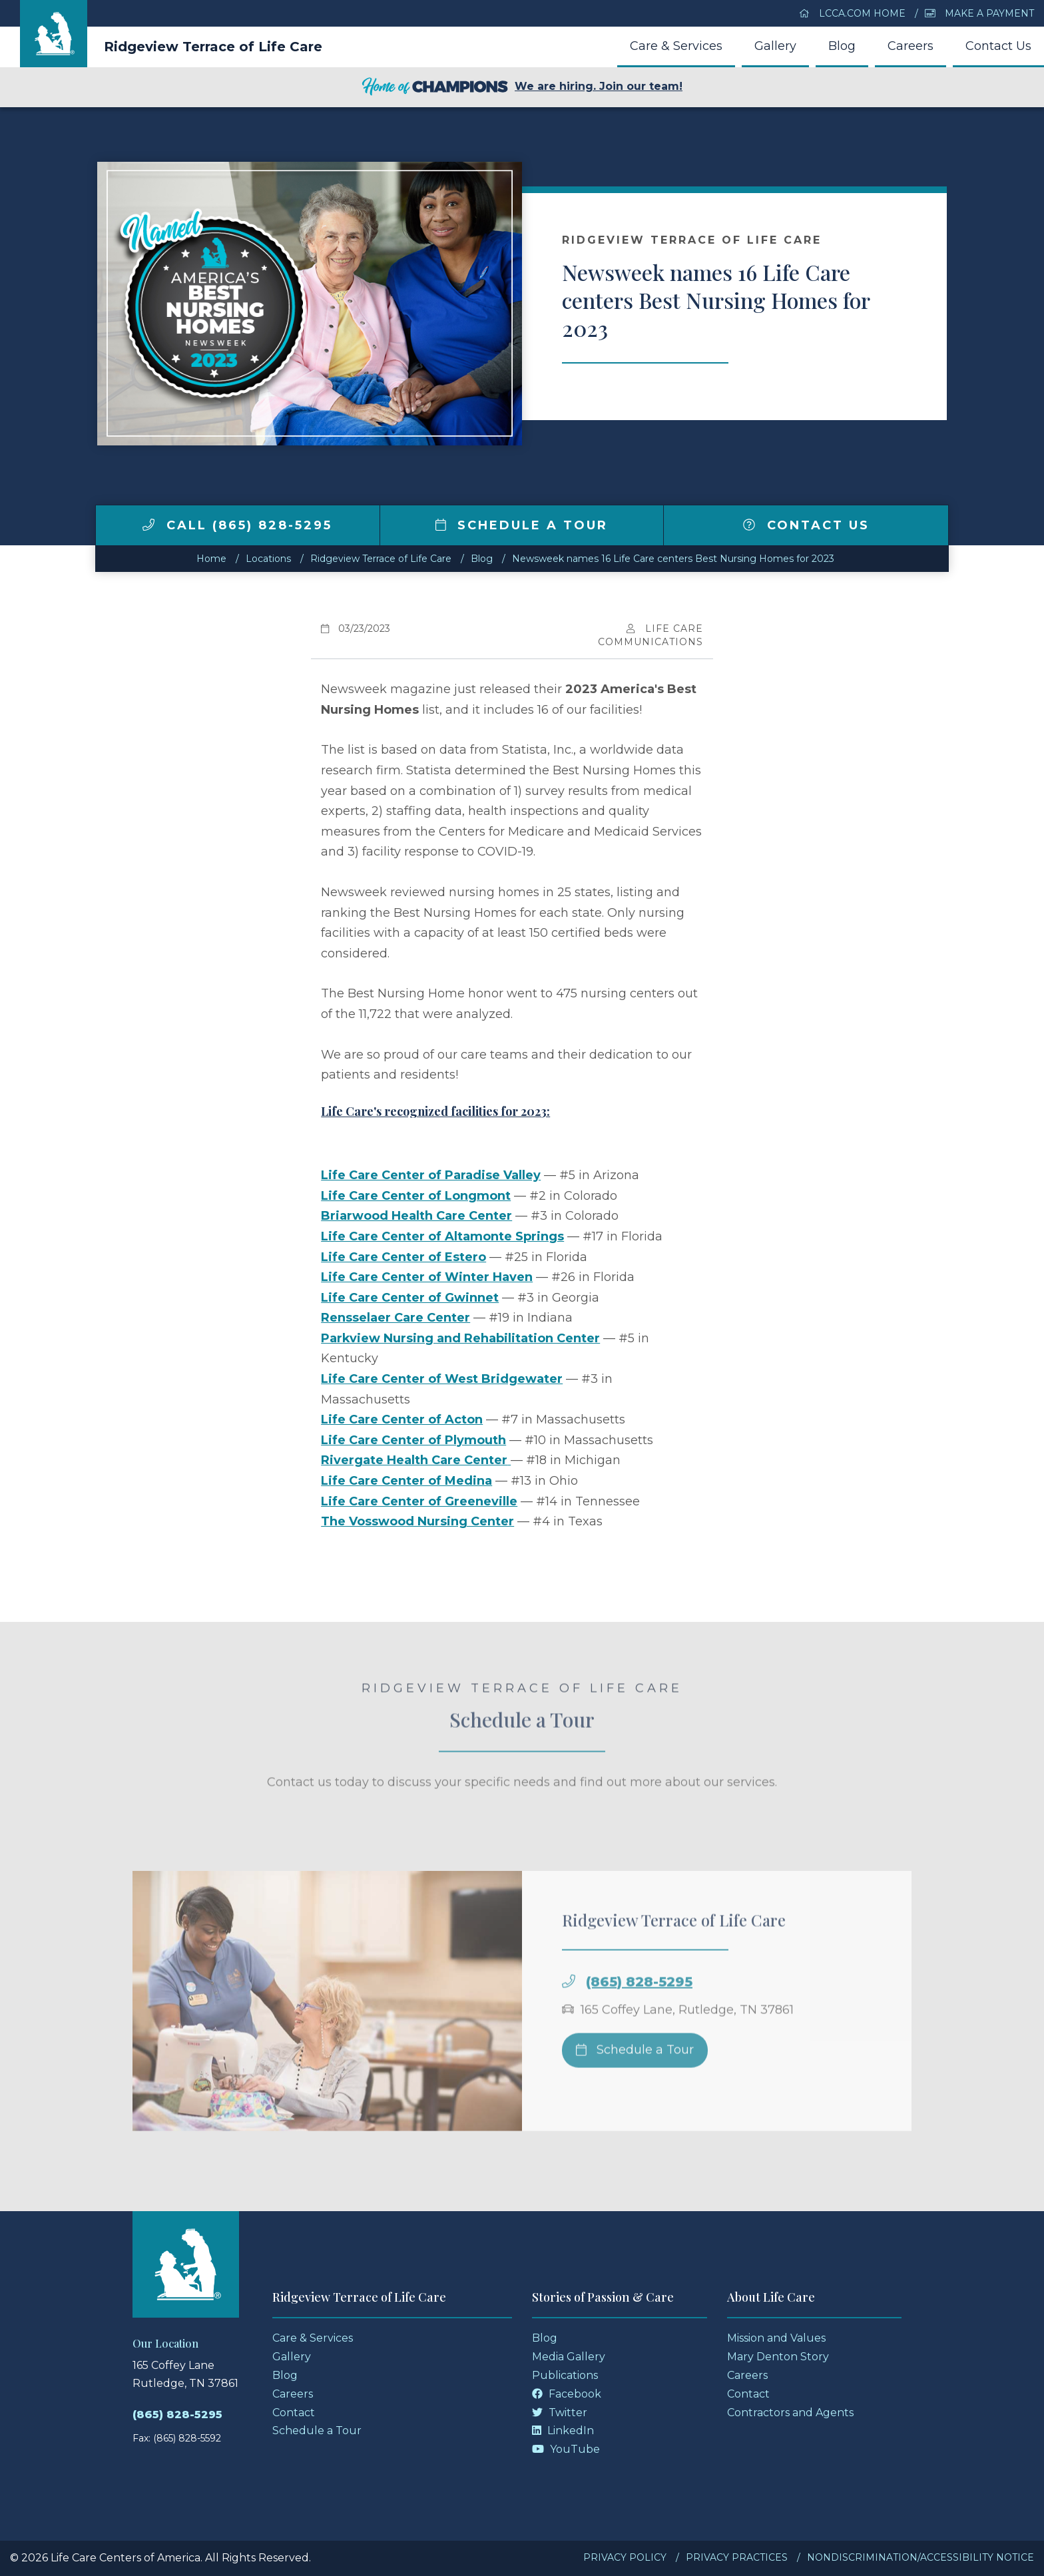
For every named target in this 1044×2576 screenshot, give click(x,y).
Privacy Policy (624, 2557)
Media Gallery (568, 2356)
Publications (565, 2375)
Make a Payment (979, 13)
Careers (910, 46)
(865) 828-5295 (639, 2001)
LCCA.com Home (852, 13)
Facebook (566, 2394)
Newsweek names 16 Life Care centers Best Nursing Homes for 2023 (673, 559)
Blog (842, 46)
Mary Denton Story (778, 2356)
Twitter (559, 2412)
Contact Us (998, 46)
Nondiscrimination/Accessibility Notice (920, 2557)
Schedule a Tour (522, 525)
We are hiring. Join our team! (522, 87)
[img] (148, 525)
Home (211, 559)
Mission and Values (776, 2338)
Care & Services (676, 46)
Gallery (775, 46)
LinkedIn (563, 2430)
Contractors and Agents (790, 2412)
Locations (268, 559)
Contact (293, 2412)
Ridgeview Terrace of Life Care (213, 47)
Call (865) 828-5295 (237, 525)
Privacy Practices (737, 2557)
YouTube (566, 2449)
